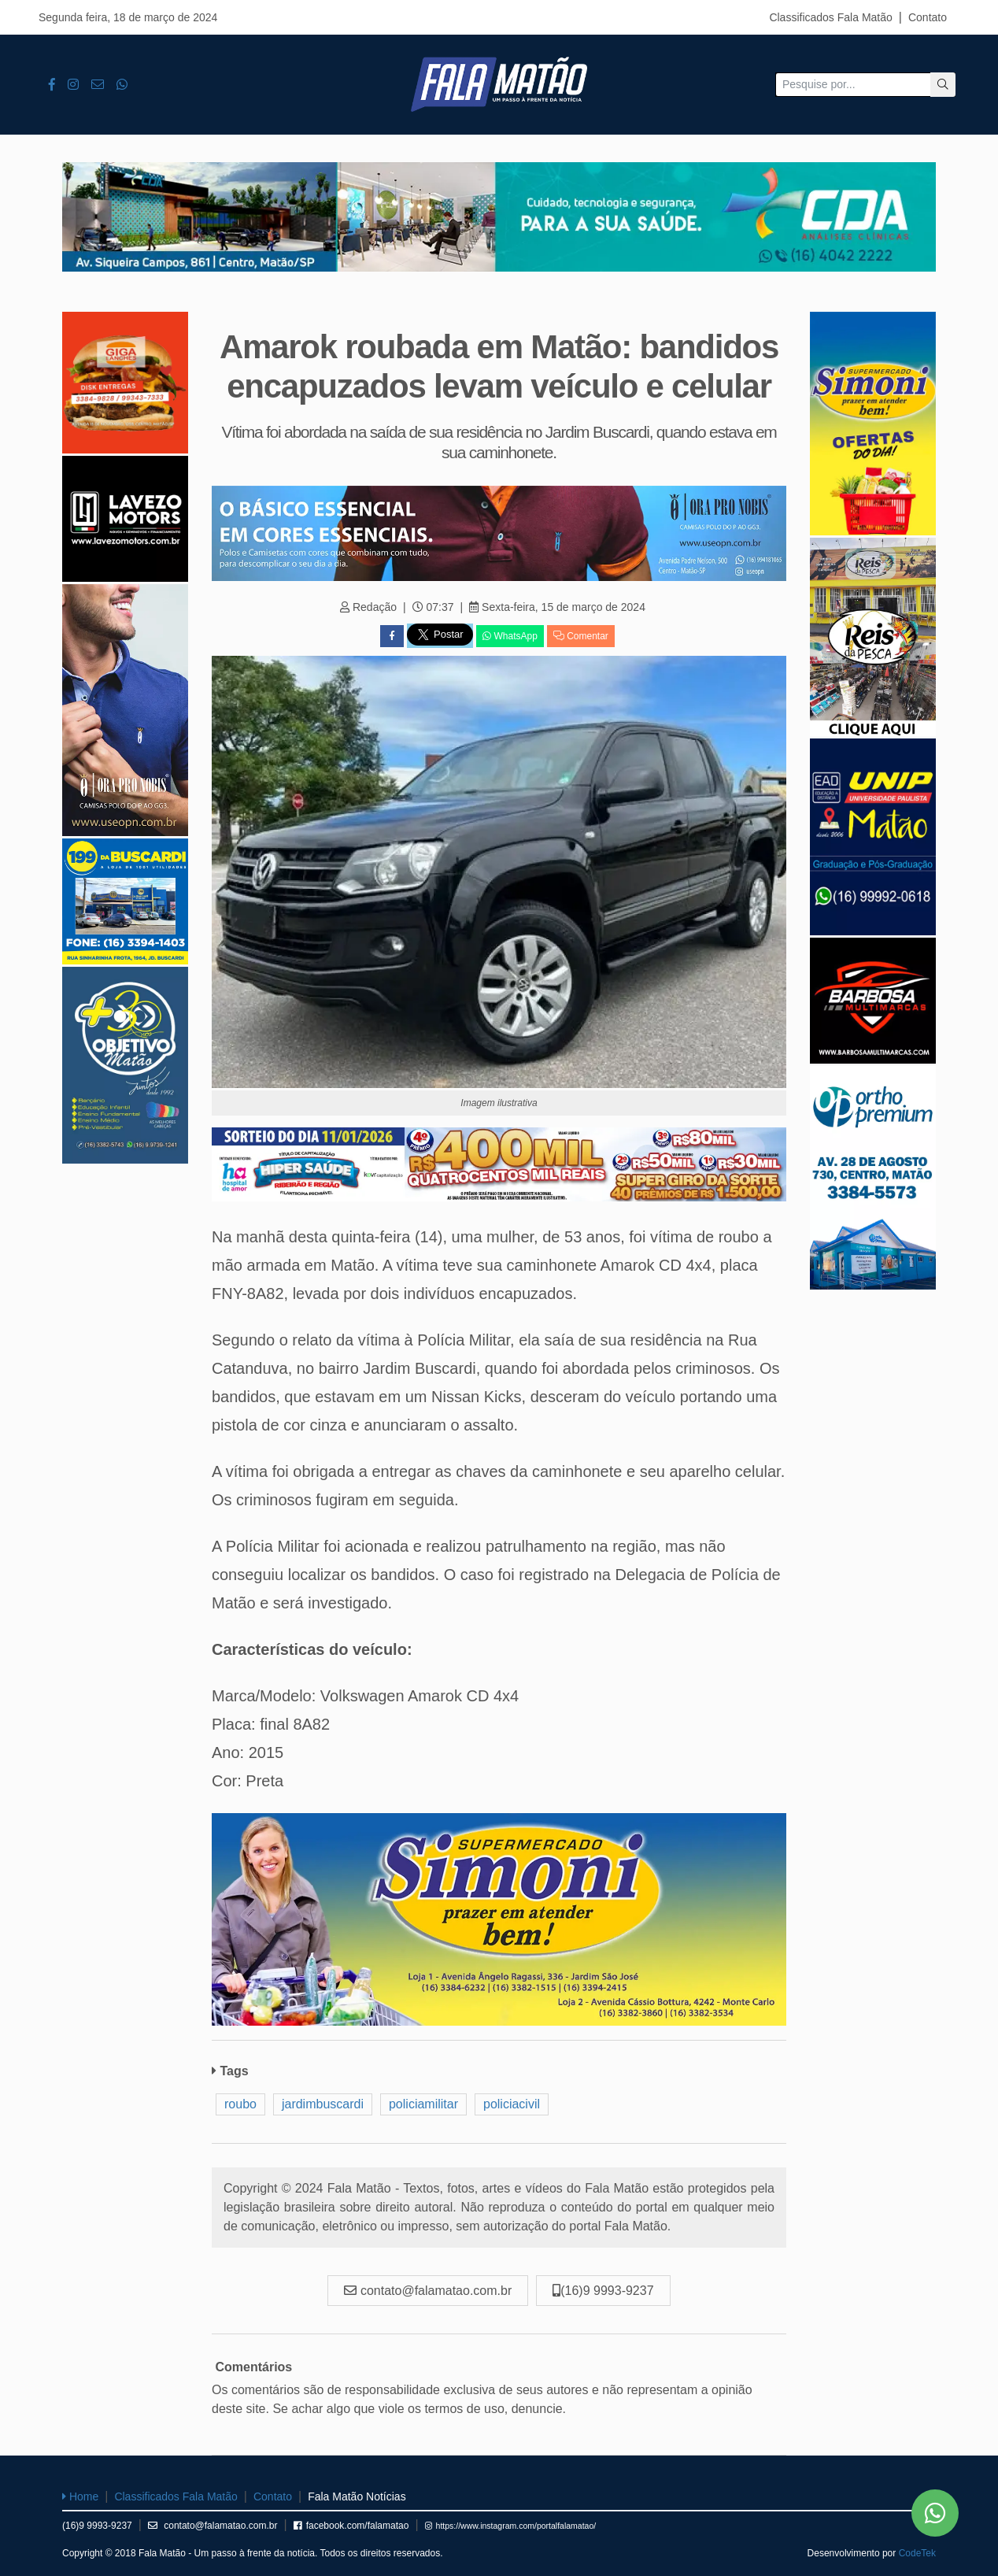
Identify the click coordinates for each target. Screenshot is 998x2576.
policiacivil (511, 2104)
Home (80, 2496)
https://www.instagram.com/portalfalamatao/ (511, 2525)
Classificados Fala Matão (830, 17)
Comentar (580, 636)
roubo (240, 2104)
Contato (927, 17)
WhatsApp (510, 636)
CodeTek (917, 2553)
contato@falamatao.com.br (213, 2525)
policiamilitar (423, 2104)
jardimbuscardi (323, 2104)
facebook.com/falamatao (351, 2525)
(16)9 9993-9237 (97, 2525)
